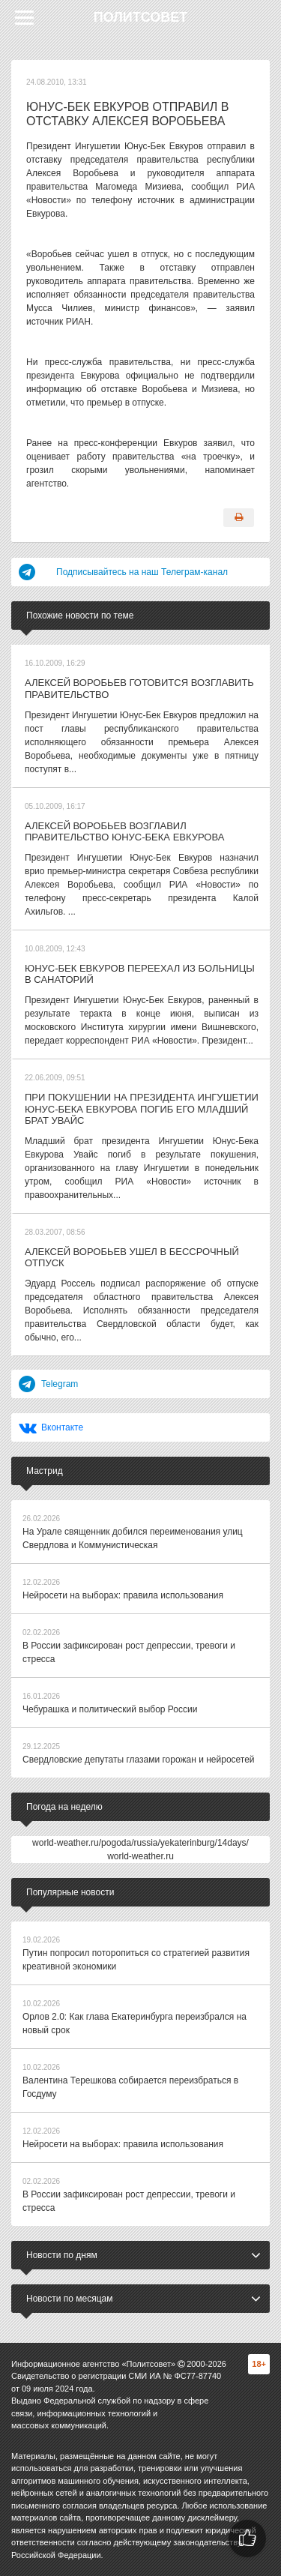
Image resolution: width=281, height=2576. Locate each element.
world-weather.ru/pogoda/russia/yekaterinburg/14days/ (140, 1843)
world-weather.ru (140, 1856)
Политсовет (141, 17)
